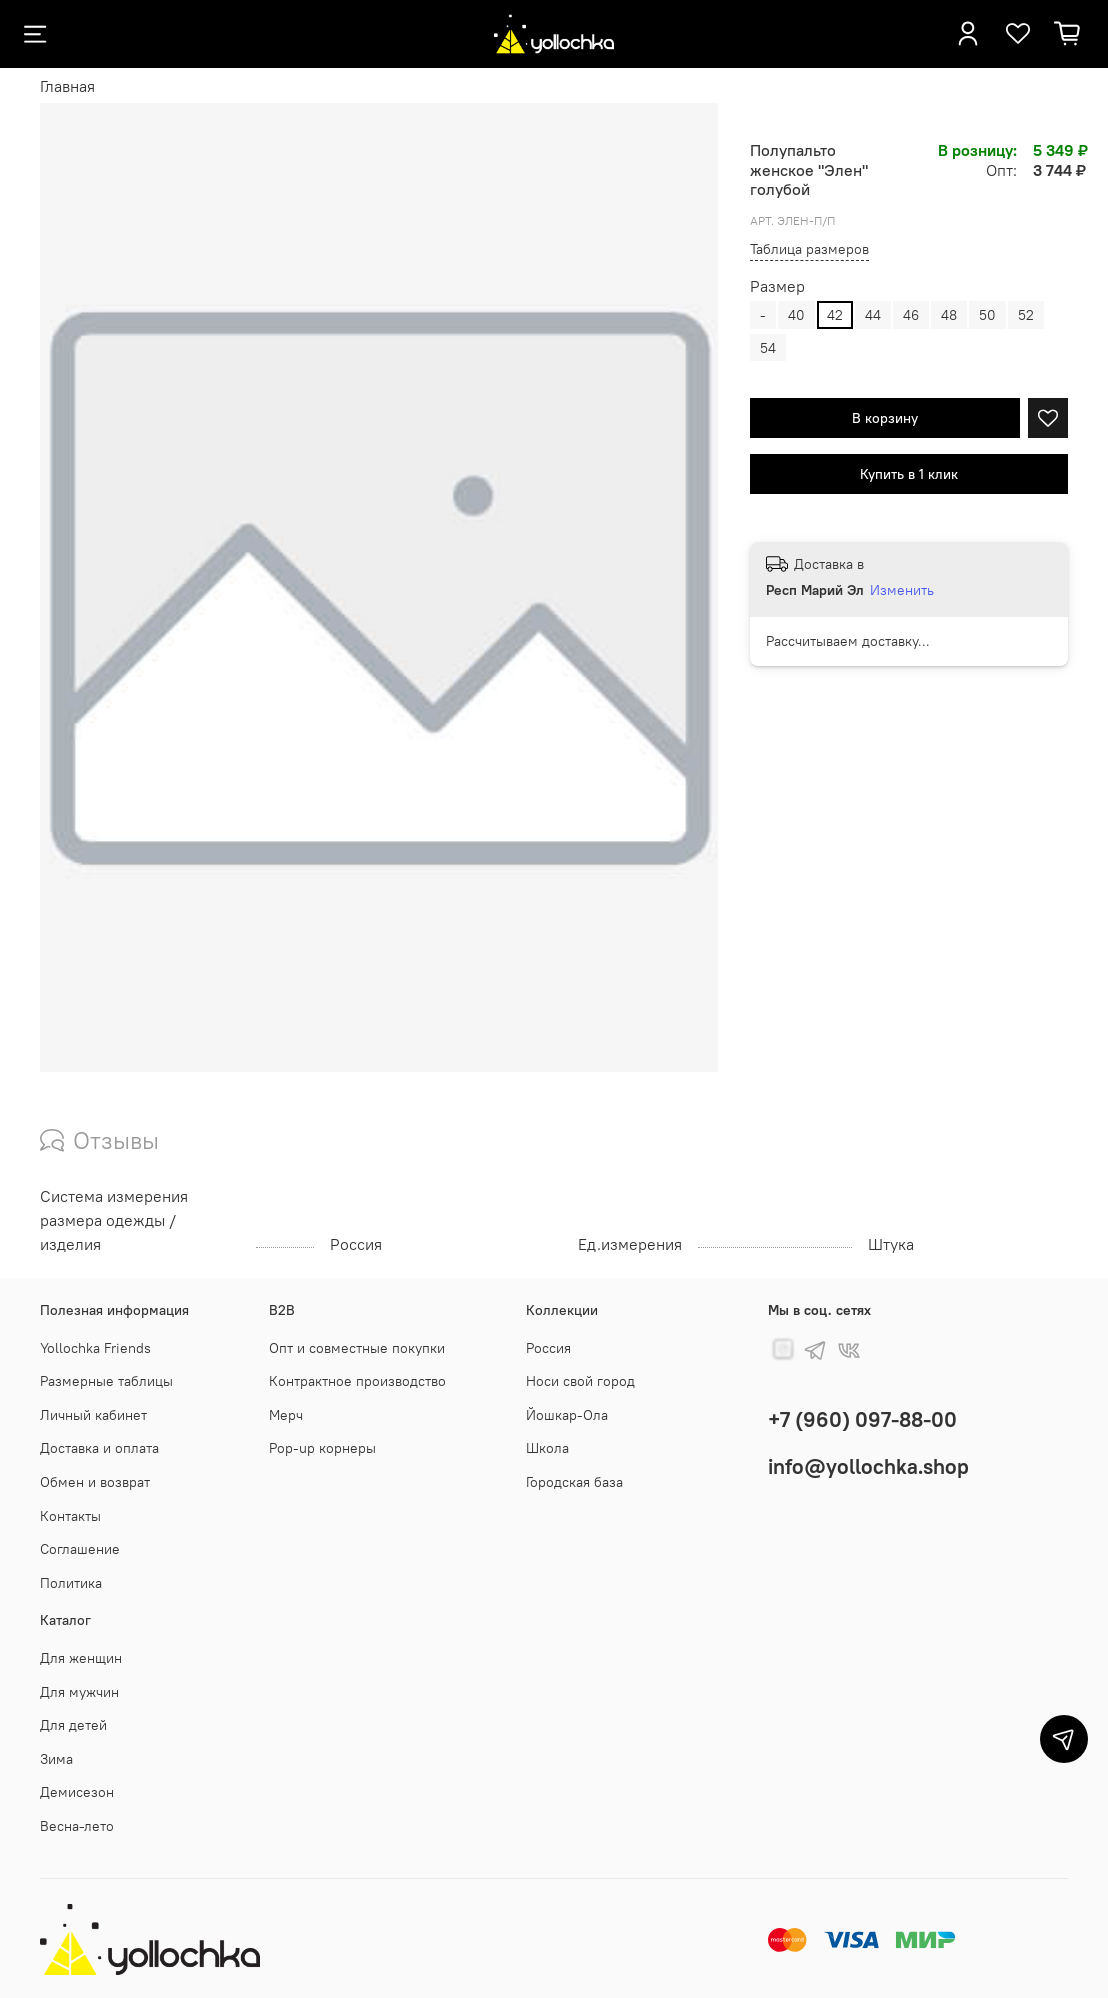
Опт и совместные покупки (357, 1348)
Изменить (902, 590)
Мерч (286, 1415)
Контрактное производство (357, 1381)
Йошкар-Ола (567, 1415)
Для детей (73, 1725)
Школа (547, 1448)
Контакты (70, 1516)
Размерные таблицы (106, 1381)
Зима (56, 1759)
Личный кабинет (93, 1415)
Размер (777, 286)
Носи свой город (580, 1381)
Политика (71, 1583)
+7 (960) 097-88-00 (862, 1419)
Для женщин (81, 1658)
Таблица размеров (809, 249)
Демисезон (77, 1792)
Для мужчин (79, 1692)
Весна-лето (77, 1826)
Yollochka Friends (95, 1348)
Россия (548, 1348)
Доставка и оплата (99, 1448)
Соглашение (80, 1549)
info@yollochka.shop (868, 1466)
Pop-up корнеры (322, 1448)
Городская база (574, 1482)
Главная (67, 86)
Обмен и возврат (95, 1482)
